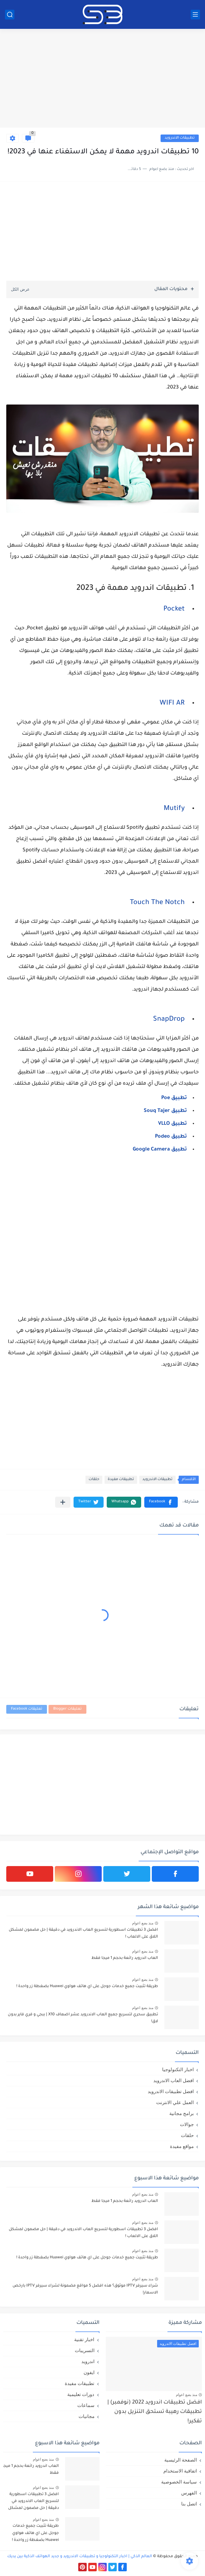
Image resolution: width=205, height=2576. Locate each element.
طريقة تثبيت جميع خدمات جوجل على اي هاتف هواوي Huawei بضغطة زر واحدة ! (87, 1986)
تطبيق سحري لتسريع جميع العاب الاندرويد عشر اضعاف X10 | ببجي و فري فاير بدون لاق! (83, 2018)
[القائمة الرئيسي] (195, 14)
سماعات (86, 2405)
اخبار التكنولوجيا (178, 2069)
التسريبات (85, 2350)
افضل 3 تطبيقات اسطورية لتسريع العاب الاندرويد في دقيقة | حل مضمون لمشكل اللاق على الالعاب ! (83, 1933)
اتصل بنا (189, 2503)
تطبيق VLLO (172, 1124)
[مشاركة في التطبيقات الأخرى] (62, 1502)
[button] (161, 1502)
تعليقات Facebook (26, 1709)
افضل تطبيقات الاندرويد (171, 2091)
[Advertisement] (102, 79)
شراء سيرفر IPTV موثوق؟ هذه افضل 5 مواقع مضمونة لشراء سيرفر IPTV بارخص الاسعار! (85, 2289)
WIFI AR (172, 703)
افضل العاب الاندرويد (173, 2080)
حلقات (94, 1480)
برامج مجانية (181, 2113)
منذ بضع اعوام (142, 1923)
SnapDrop (169, 1020)
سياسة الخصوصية (179, 2481)
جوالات (187, 2124)
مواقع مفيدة (182, 2146)
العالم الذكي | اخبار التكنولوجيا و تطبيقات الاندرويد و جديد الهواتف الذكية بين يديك (79, 2556)
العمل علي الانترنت (175, 2102)
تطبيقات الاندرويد (180, 138)
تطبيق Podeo (171, 1137)
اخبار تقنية (84, 2339)
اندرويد (88, 2361)
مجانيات (87, 2416)
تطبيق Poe (174, 1098)
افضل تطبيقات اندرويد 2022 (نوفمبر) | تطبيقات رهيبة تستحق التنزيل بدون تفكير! (154, 2412)
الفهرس (189, 2492)
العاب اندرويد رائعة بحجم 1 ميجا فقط (124, 1958)
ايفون (89, 2372)
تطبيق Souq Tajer (165, 1111)
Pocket (174, 609)
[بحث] (9, 14)
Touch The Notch (157, 903)
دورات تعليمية (80, 2394)
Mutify (174, 809)
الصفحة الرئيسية (180, 2459)
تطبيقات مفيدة (121, 1480)
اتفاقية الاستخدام (180, 2470)
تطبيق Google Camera (160, 1149)
